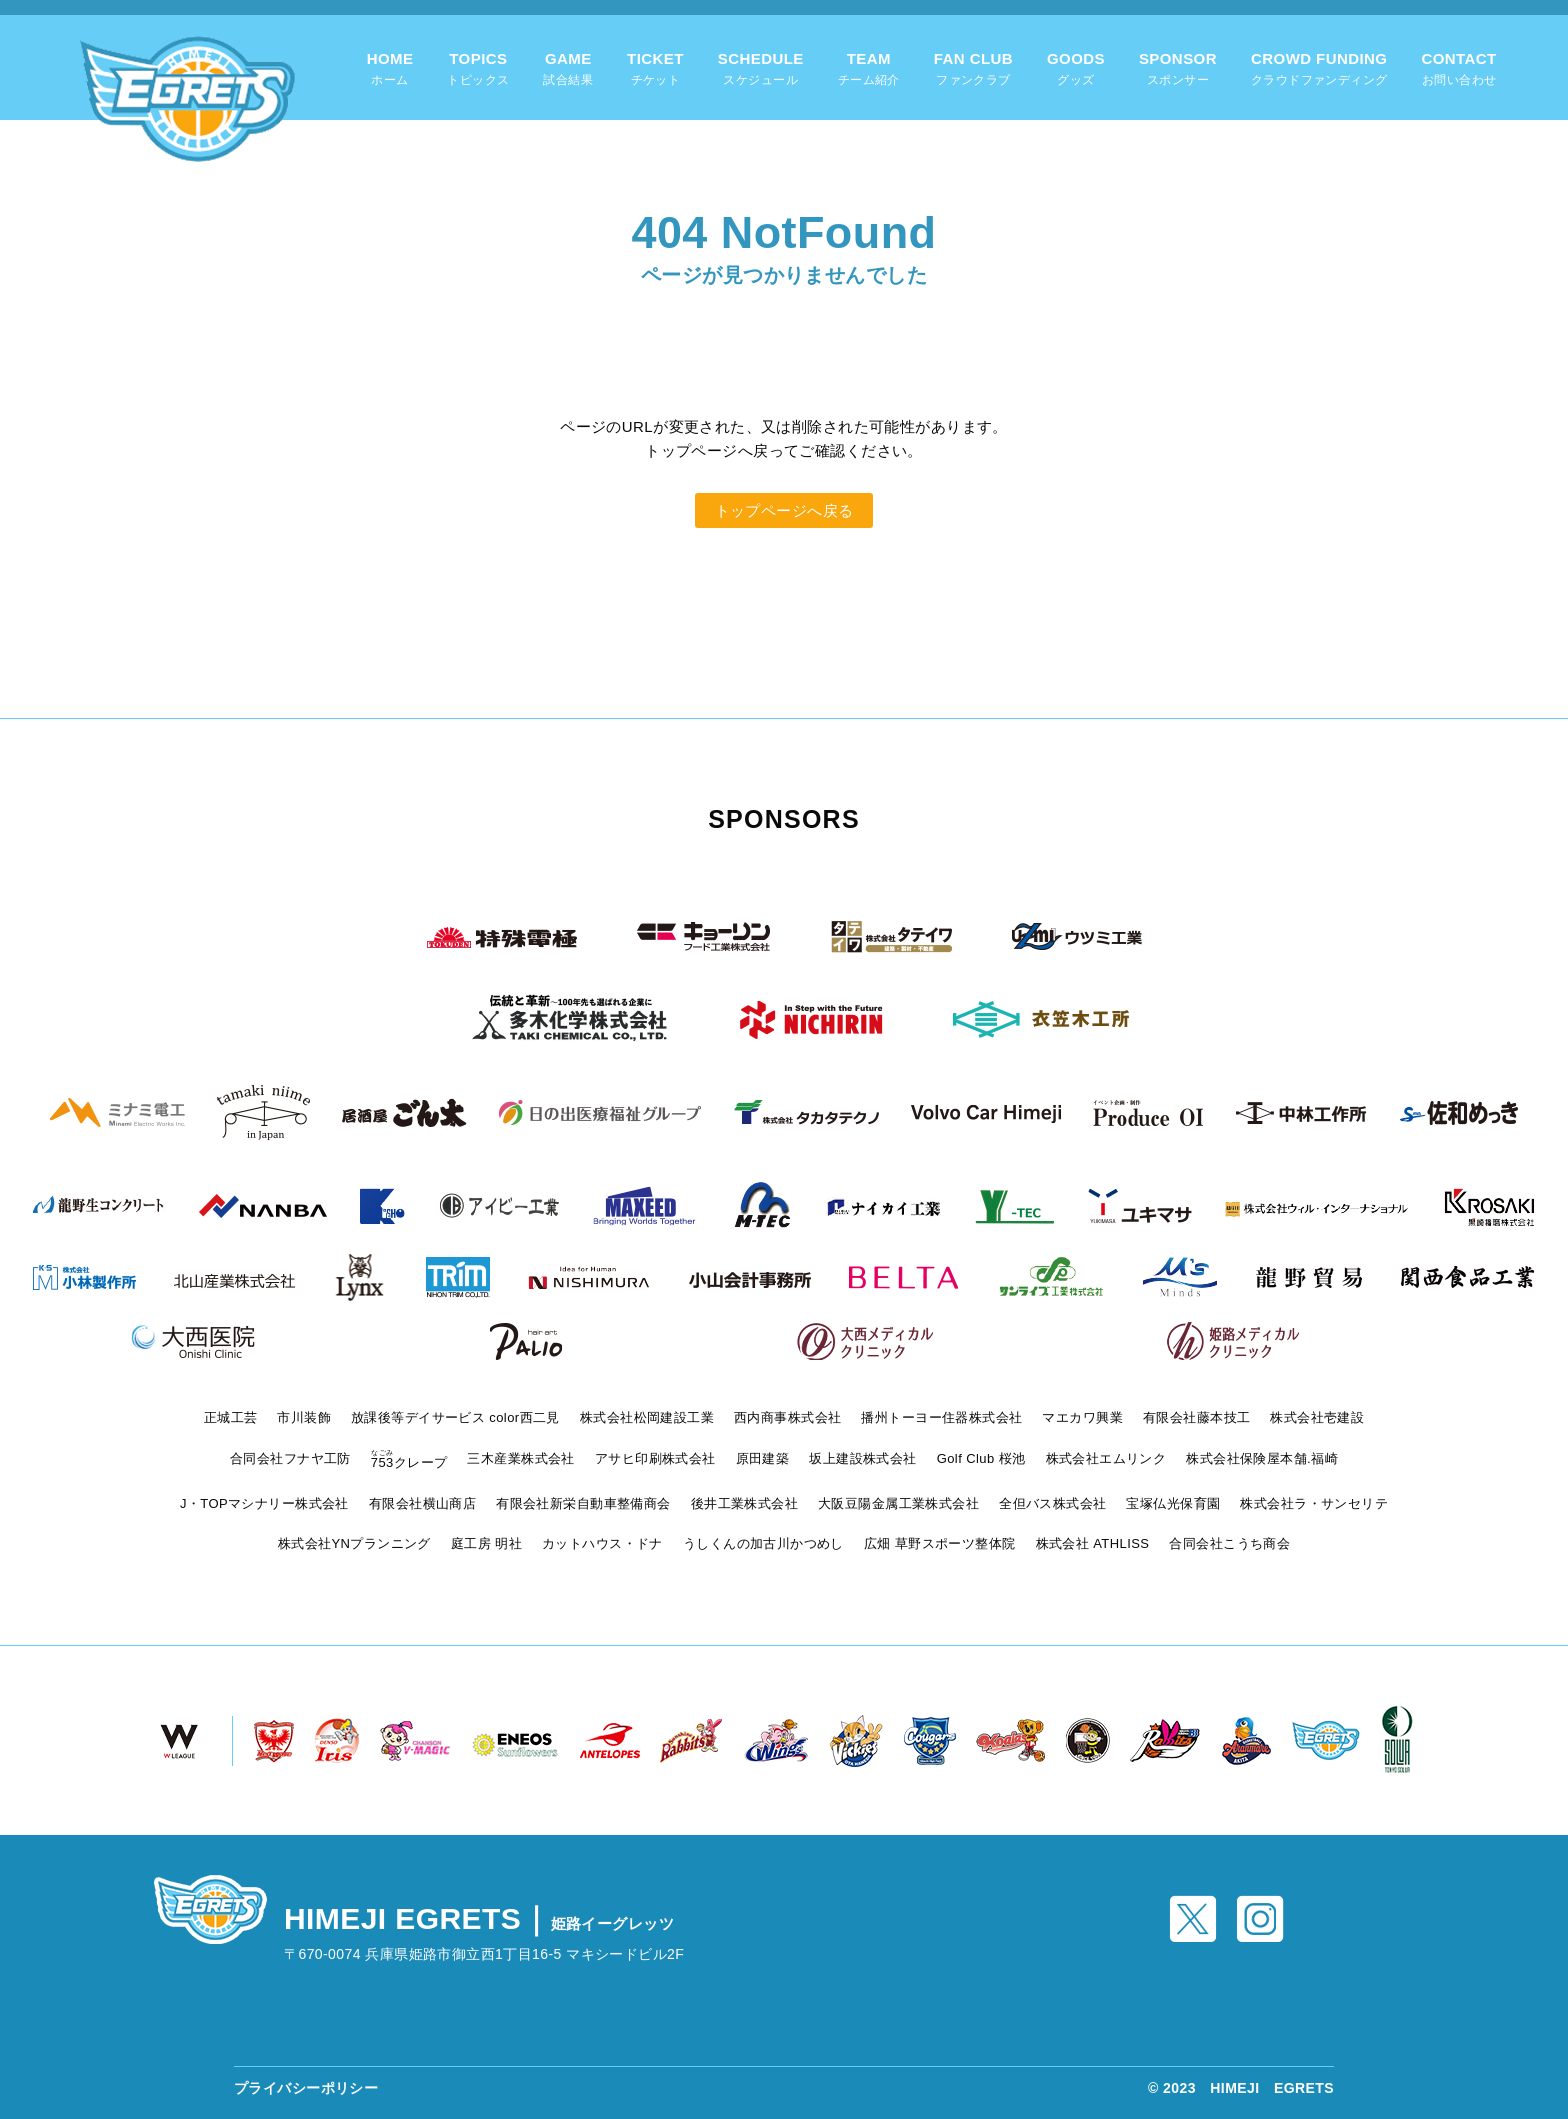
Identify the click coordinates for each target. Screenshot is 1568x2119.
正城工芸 (231, 1417)
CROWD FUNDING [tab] (1319, 70)
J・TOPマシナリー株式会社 (264, 1503)
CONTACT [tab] (1459, 70)
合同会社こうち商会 (1229, 1543)
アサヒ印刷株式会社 (655, 1458)
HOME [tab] (390, 70)
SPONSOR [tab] (1178, 70)
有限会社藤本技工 (1196, 1417)
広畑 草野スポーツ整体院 (940, 1543)
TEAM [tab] (869, 70)
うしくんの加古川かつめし (763, 1543)
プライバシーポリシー (306, 2088)
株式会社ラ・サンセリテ (1314, 1503)
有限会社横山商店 (422, 1503)
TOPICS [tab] (478, 70)
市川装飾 (304, 1417)
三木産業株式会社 (520, 1458)
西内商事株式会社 (787, 1417)
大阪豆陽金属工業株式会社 (898, 1503)
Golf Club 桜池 (981, 1458)
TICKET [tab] (655, 70)
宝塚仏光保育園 (1173, 1503)
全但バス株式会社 (1052, 1503)
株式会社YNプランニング (354, 1543)
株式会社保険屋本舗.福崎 (1262, 1458)
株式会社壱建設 (1317, 1417)
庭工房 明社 (486, 1543)
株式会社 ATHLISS (1093, 1543)
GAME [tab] (568, 70)
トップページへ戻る (784, 510)
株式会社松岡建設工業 (647, 1417)
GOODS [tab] (1076, 70)
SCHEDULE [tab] (761, 70)
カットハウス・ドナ (602, 1543)
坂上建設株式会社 (862, 1458)
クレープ (409, 1462)
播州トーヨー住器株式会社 (941, 1417)
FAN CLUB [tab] (973, 70)
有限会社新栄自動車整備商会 (583, 1503)
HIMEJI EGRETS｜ (479, 1918)
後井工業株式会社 (744, 1503)
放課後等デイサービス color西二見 (455, 1417)
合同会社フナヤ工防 (290, 1458)
